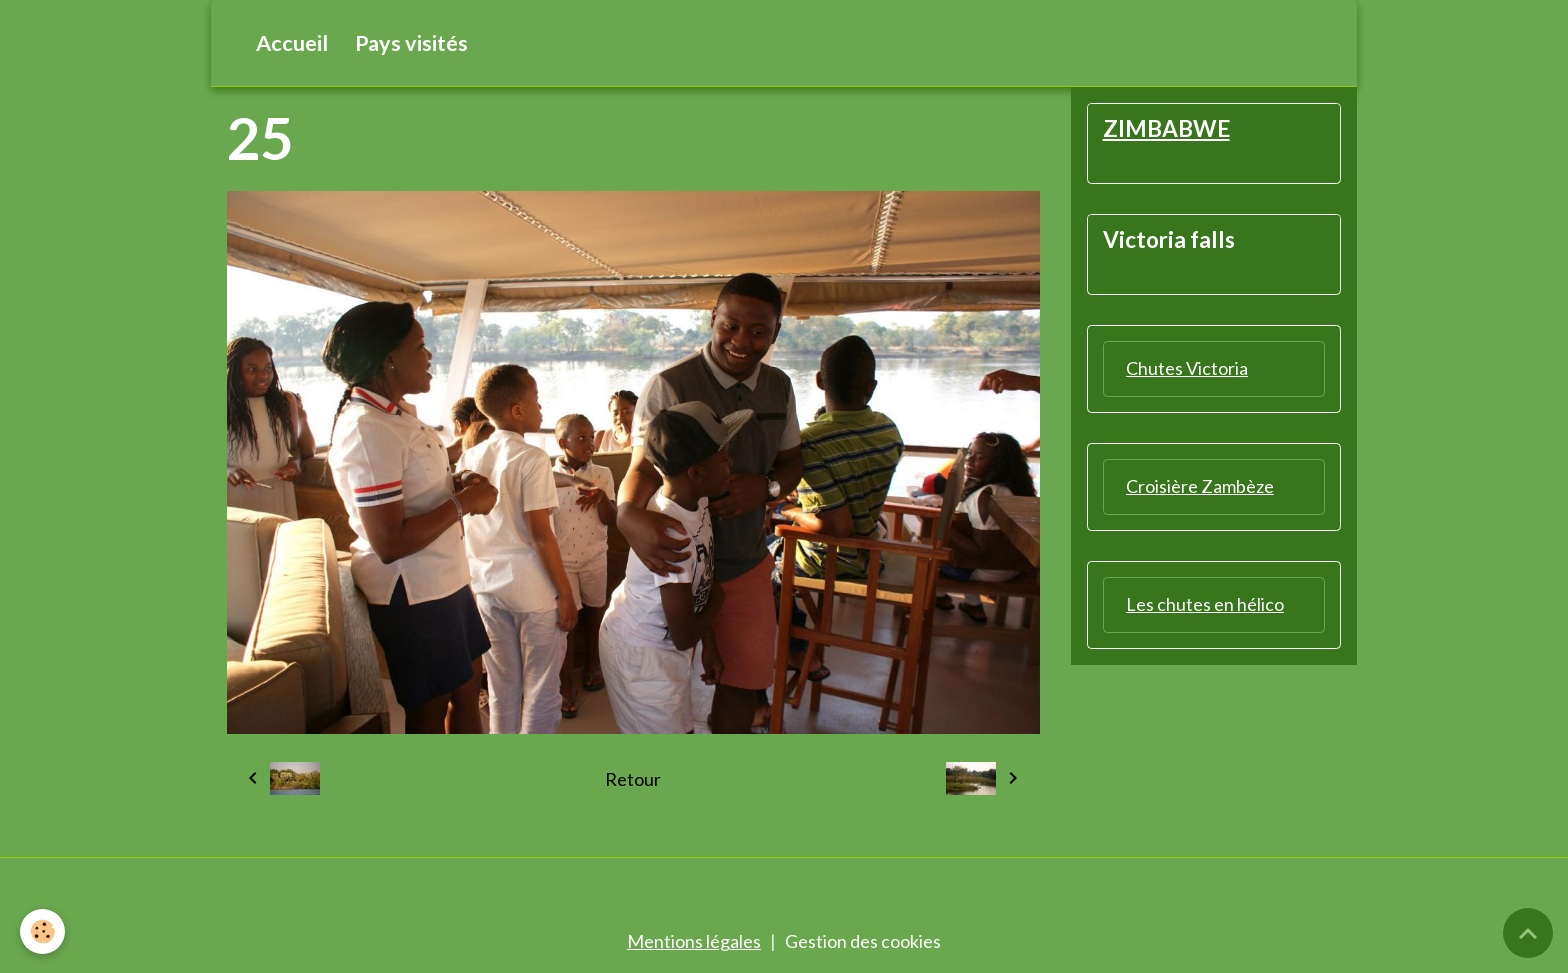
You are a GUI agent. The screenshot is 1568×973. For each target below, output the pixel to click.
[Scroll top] (1528, 933)
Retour (633, 779)
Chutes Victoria (1187, 368)
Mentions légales (694, 941)
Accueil (292, 43)
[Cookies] (42, 931)
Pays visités (411, 43)
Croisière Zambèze (1200, 486)
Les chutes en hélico (1205, 604)
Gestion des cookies (863, 941)
